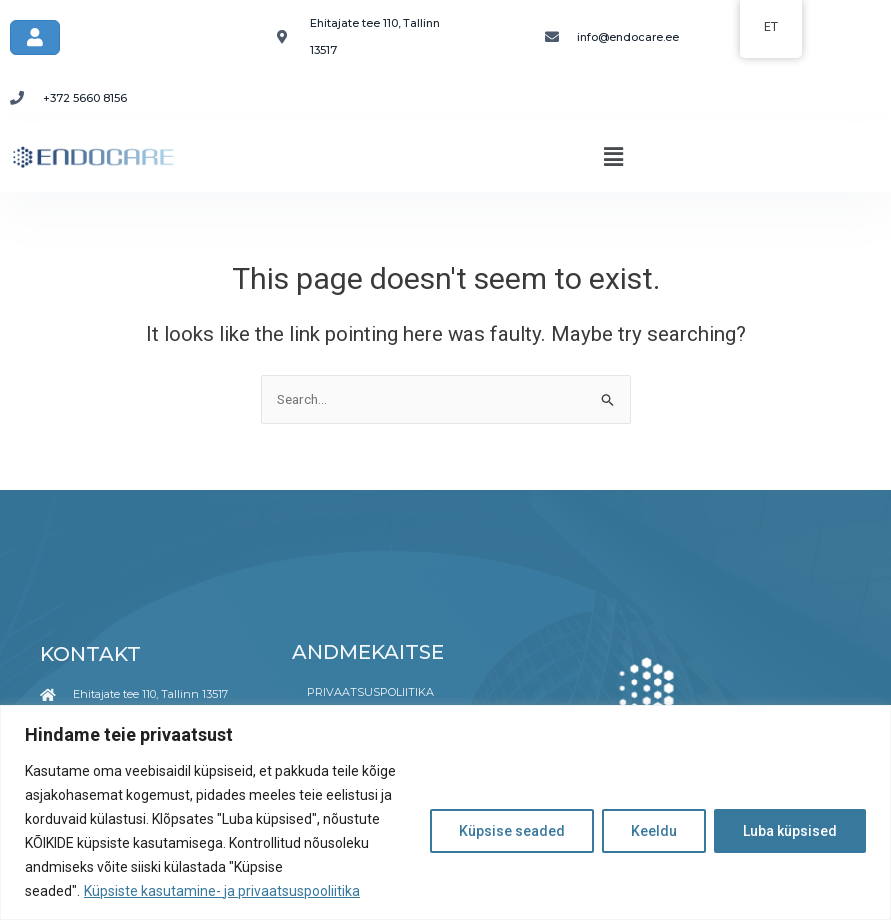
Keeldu (654, 831)
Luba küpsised (790, 831)
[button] (613, 157)
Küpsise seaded (512, 831)
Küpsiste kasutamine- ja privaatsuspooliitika (222, 891)
